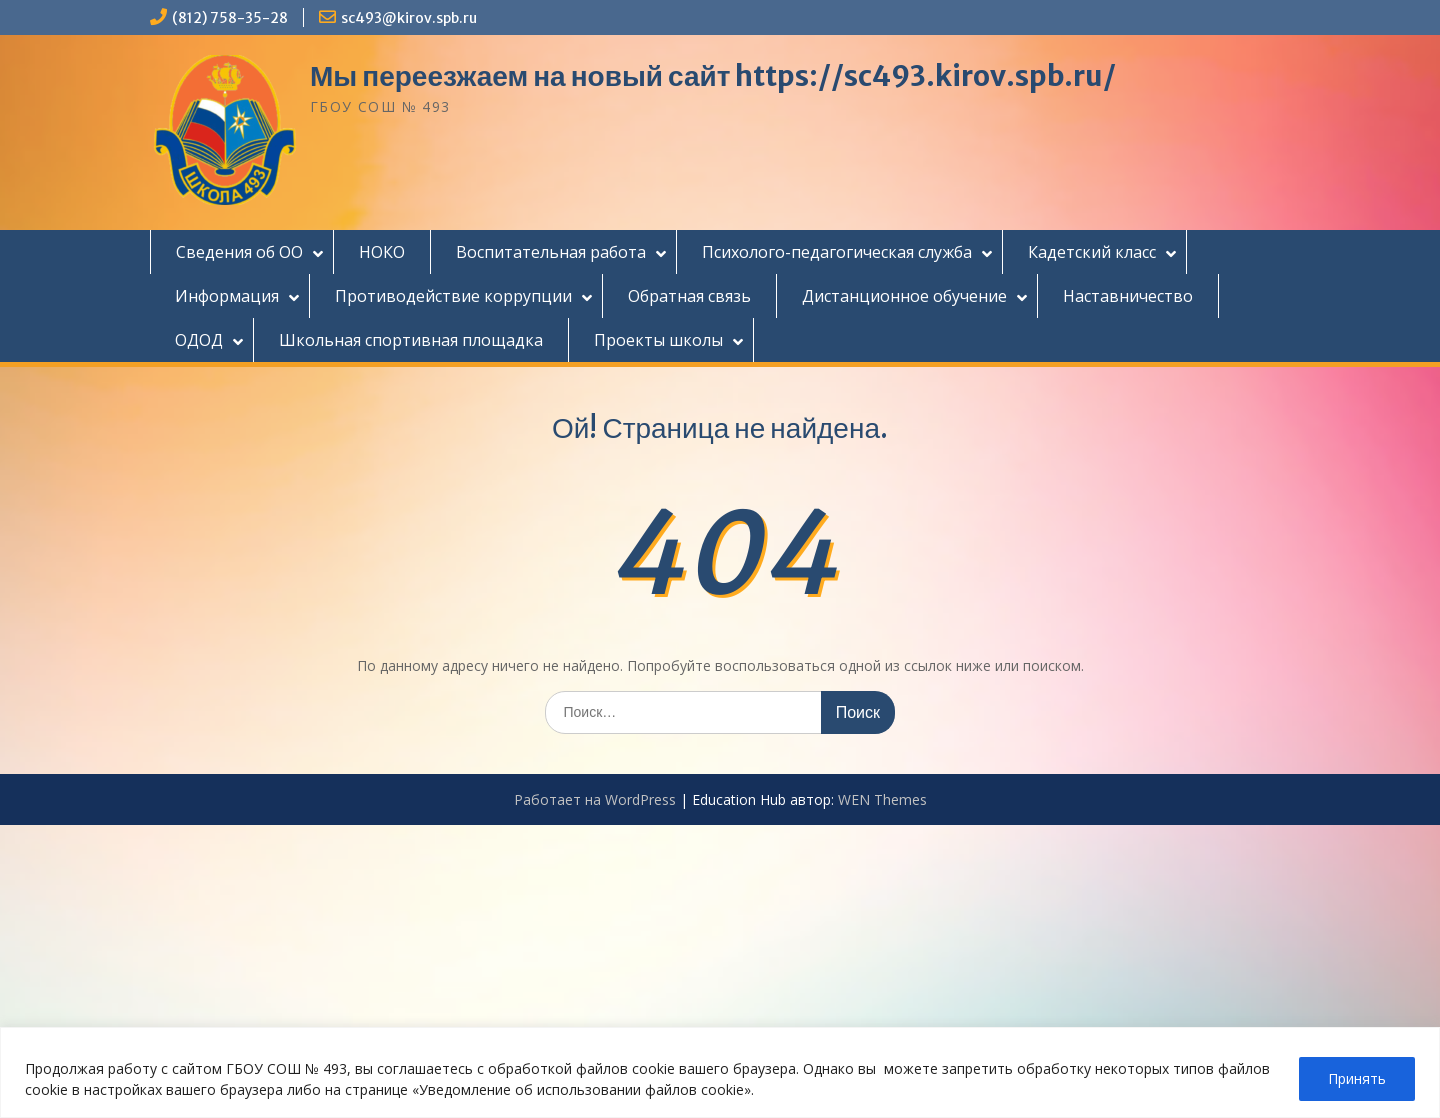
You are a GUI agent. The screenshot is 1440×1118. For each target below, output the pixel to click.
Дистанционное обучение (904, 296)
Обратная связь (689, 296)
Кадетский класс (1092, 252)
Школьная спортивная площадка (411, 340)
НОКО (382, 252)
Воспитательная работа (551, 252)
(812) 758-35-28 (230, 18)
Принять (1357, 1078)
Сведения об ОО (239, 252)
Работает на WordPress (595, 799)
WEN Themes (882, 799)
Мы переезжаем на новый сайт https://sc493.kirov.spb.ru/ (713, 76)
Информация (227, 296)
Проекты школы (658, 340)
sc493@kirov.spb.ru (409, 18)
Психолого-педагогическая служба (837, 252)
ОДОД (199, 340)
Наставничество (1128, 296)
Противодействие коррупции (453, 296)
